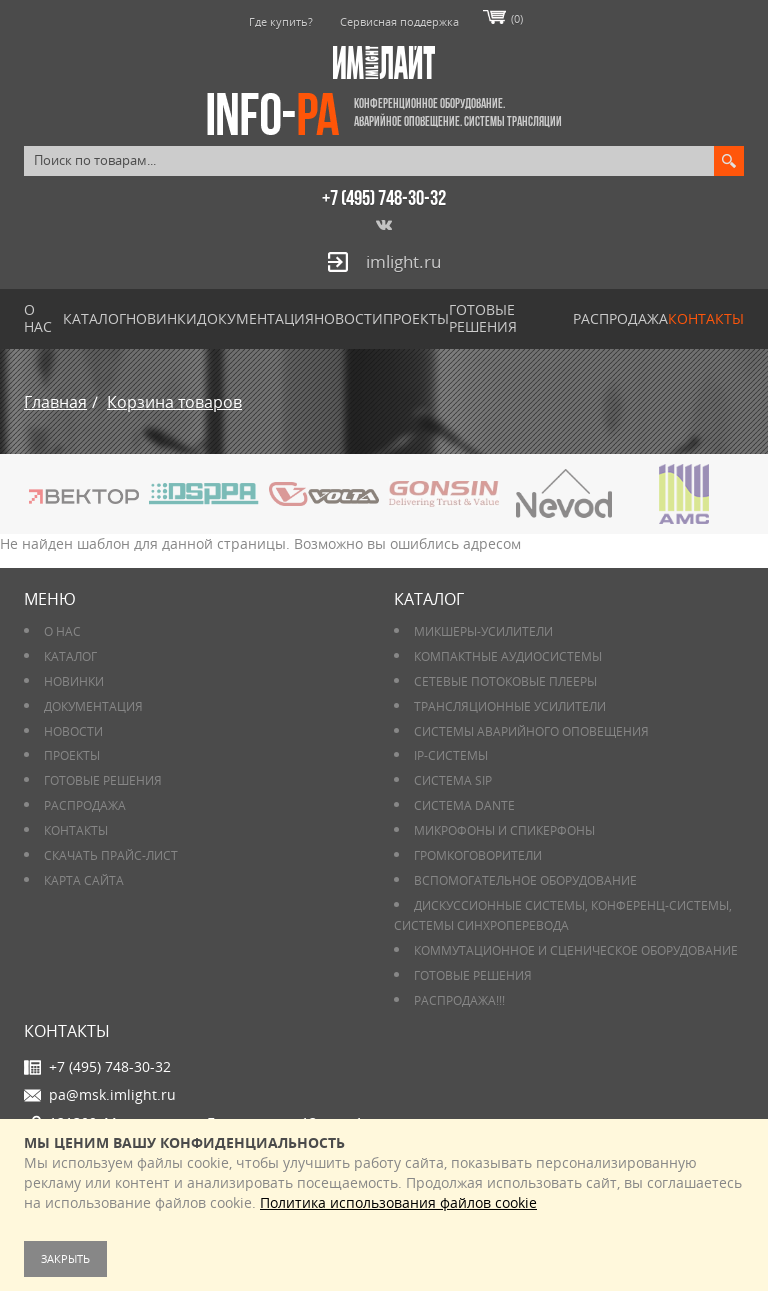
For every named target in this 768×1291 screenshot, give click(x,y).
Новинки (161, 318)
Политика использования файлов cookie (398, 1202)
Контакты (706, 318)
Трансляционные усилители (510, 706)
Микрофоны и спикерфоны (504, 830)
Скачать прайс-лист (111, 855)
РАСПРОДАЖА (620, 318)
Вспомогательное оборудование (525, 880)
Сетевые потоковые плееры (505, 681)
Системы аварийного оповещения (531, 731)
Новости (348, 318)
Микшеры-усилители (483, 631)
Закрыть (65, 1258)
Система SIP (453, 780)
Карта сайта (84, 880)
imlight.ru (403, 261)
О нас (38, 318)
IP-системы (451, 755)
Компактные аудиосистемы (508, 656)
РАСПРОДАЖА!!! (459, 1000)
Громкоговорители (478, 855)
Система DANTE (464, 805)
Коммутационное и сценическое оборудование (576, 950)
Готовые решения (483, 318)
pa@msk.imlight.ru (112, 1094)
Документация (255, 318)
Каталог (94, 318)
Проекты (416, 318)
